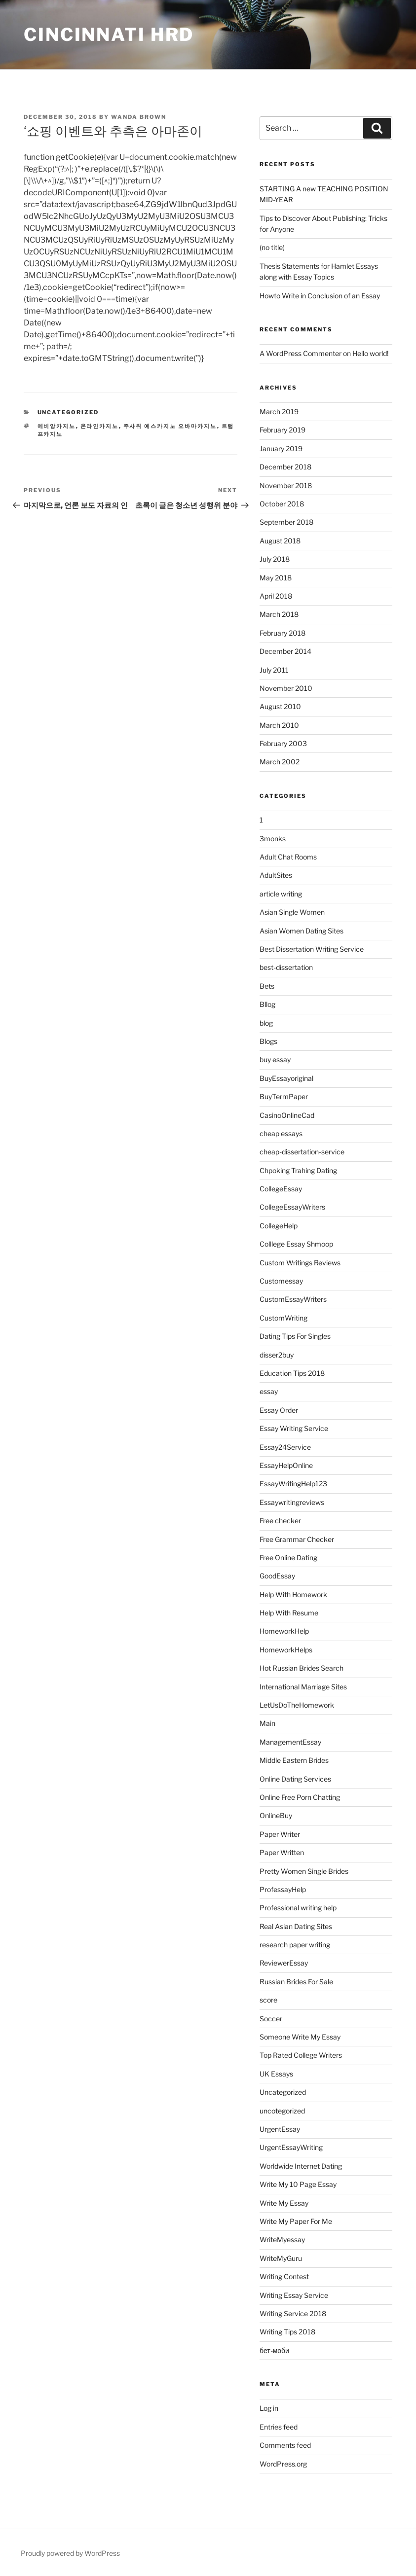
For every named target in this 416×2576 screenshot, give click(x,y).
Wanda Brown (138, 116)
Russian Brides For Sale (296, 1981)
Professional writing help (298, 1907)
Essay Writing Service (294, 1428)
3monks (273, 838)
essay (269, 1391)
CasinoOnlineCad (287, 1115)
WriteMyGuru (281, 2258)
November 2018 (286, 485)
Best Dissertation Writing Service (312, 949)
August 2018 (280, 541)
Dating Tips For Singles (295, 1336)
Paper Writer (280, 1834)
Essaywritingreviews (292, 1502)
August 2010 (280, 706)
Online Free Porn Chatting (300, 1797)
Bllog (267, 1004)
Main (267, 1723)
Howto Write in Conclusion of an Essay (320, 295)
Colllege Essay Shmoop (296, 1244)
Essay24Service (285, 1447)
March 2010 (279, 725)
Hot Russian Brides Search (301, 1668)
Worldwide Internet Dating (301, 2166)
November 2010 (286, 688)
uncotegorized (282, 2111)
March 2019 (279, 411)
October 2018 (282, 504)
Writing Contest (284, 2276)
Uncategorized (68, 412)
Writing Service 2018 (293, 2313)
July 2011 (274, 670)
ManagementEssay (290, 1742)
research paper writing (295, 1944)
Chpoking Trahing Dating (298, 1170)
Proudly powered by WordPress (70, 2553)
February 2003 (283, 743)
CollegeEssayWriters (292, 1207)
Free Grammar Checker (297, 1539)
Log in (269, 2408)
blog (266, 1023)
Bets (267, 986)
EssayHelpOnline (286, 1465)
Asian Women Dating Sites (301, 931)
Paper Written (282, 1852)
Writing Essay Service (294, 2295)
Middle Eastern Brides (294, 1760)
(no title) (272, 247)
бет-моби (274, 2350)
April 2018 (276, 596)
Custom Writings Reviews (300, 1262)
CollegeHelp (279, 1225)
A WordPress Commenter (300, 353)
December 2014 (285, 651)
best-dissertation (286, 967)
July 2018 (275, 559)
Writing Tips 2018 (287, 2331)
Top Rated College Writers (301, 2055)
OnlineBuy (276, 1815)
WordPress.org (283, 2464)
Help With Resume (289, 1613)
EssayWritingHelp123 (293, 1483)
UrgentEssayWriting (291, 2147)
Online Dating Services (295, 1779)
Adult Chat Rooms (288, 857)
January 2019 (281, 448)
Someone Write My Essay (300, 2037)
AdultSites (276, 875)
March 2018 (279, 614)
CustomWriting (283, 1318)
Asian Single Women (292, 912)
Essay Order (279, 1410)
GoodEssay (277, 1576)
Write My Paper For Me (296, 2221)
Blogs (268, 1041)
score (268, 2000)
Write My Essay (284, 2203)
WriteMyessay (282, 2239)
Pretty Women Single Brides (304, 1871)
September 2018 (286, 522)
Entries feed (279, 2427)
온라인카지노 (99, 426)
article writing (281, 894)
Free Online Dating (288, 1557)
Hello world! (370, 353)
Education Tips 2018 (292, 1373)
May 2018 (276, 577)
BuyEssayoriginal (286, 1078)
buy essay (275, 1059)
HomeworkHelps (286, 1650)
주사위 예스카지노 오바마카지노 (170, 426)
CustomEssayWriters (293, 1299)
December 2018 (285, 467)
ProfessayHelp (283, 1889)
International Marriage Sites (303, 1686)
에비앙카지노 (57, 426)
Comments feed (285, 2445)
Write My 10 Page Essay (298, 2184)
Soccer (271, 2018)
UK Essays (276, 2074)
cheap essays (281, 1133)
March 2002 (280, 761)
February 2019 (282, 430)
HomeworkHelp (284, 1631)
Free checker (280, 1520)
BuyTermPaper (284, 1096)
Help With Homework (293, 1594)
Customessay (281, 1281)
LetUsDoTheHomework (297, 1705)
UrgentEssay (280, 2129)
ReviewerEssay (284, 1963)
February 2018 (282, 633)
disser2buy (277, 1355)
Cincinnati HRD (109, 34)
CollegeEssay (281, 1188)
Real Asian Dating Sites (296, 1926)
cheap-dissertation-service (302, 1151)
